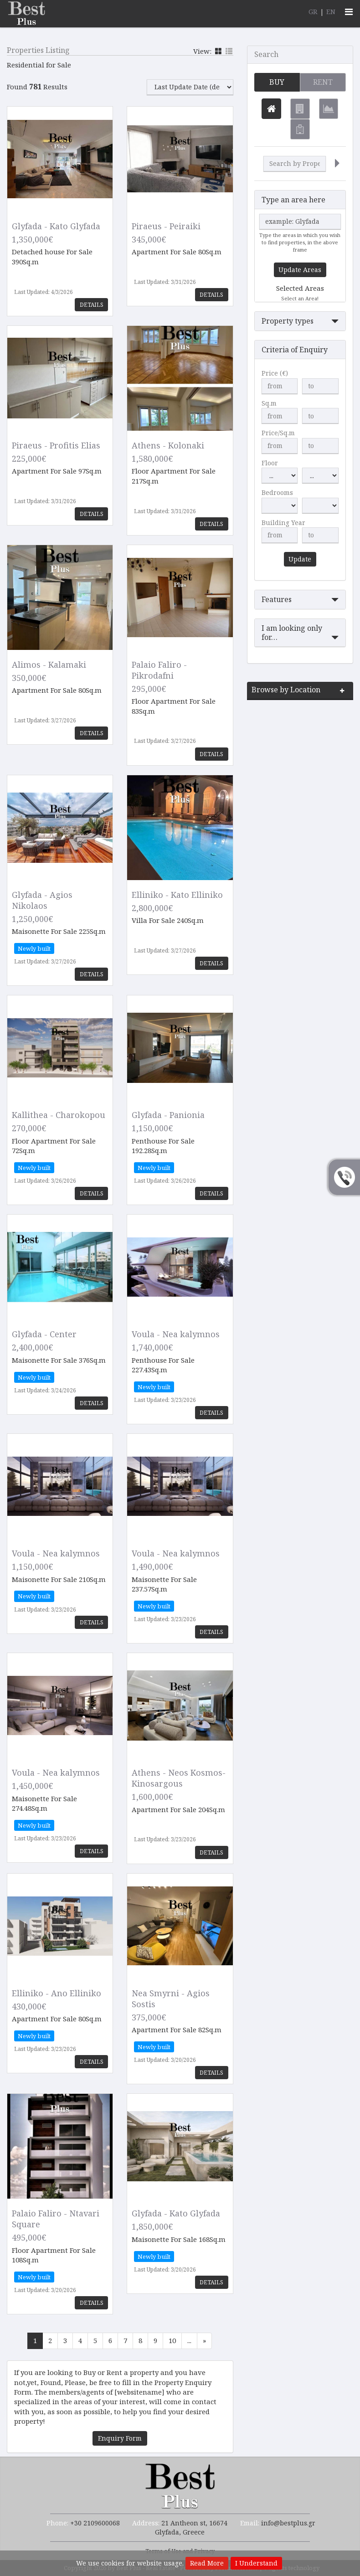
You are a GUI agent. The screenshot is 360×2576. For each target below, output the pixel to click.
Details (91, 305)
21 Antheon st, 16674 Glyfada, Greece (191, 2527)
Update (299, 559)
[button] (300, 321)
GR (313, 11)
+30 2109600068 (95, 2523)
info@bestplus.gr (288, 2523)
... (189, 2340)
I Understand (256, 2563)
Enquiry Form (120, 2438)
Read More (207, 2563)
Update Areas (299, 269)
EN (330, 11)
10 (172, 2340)
